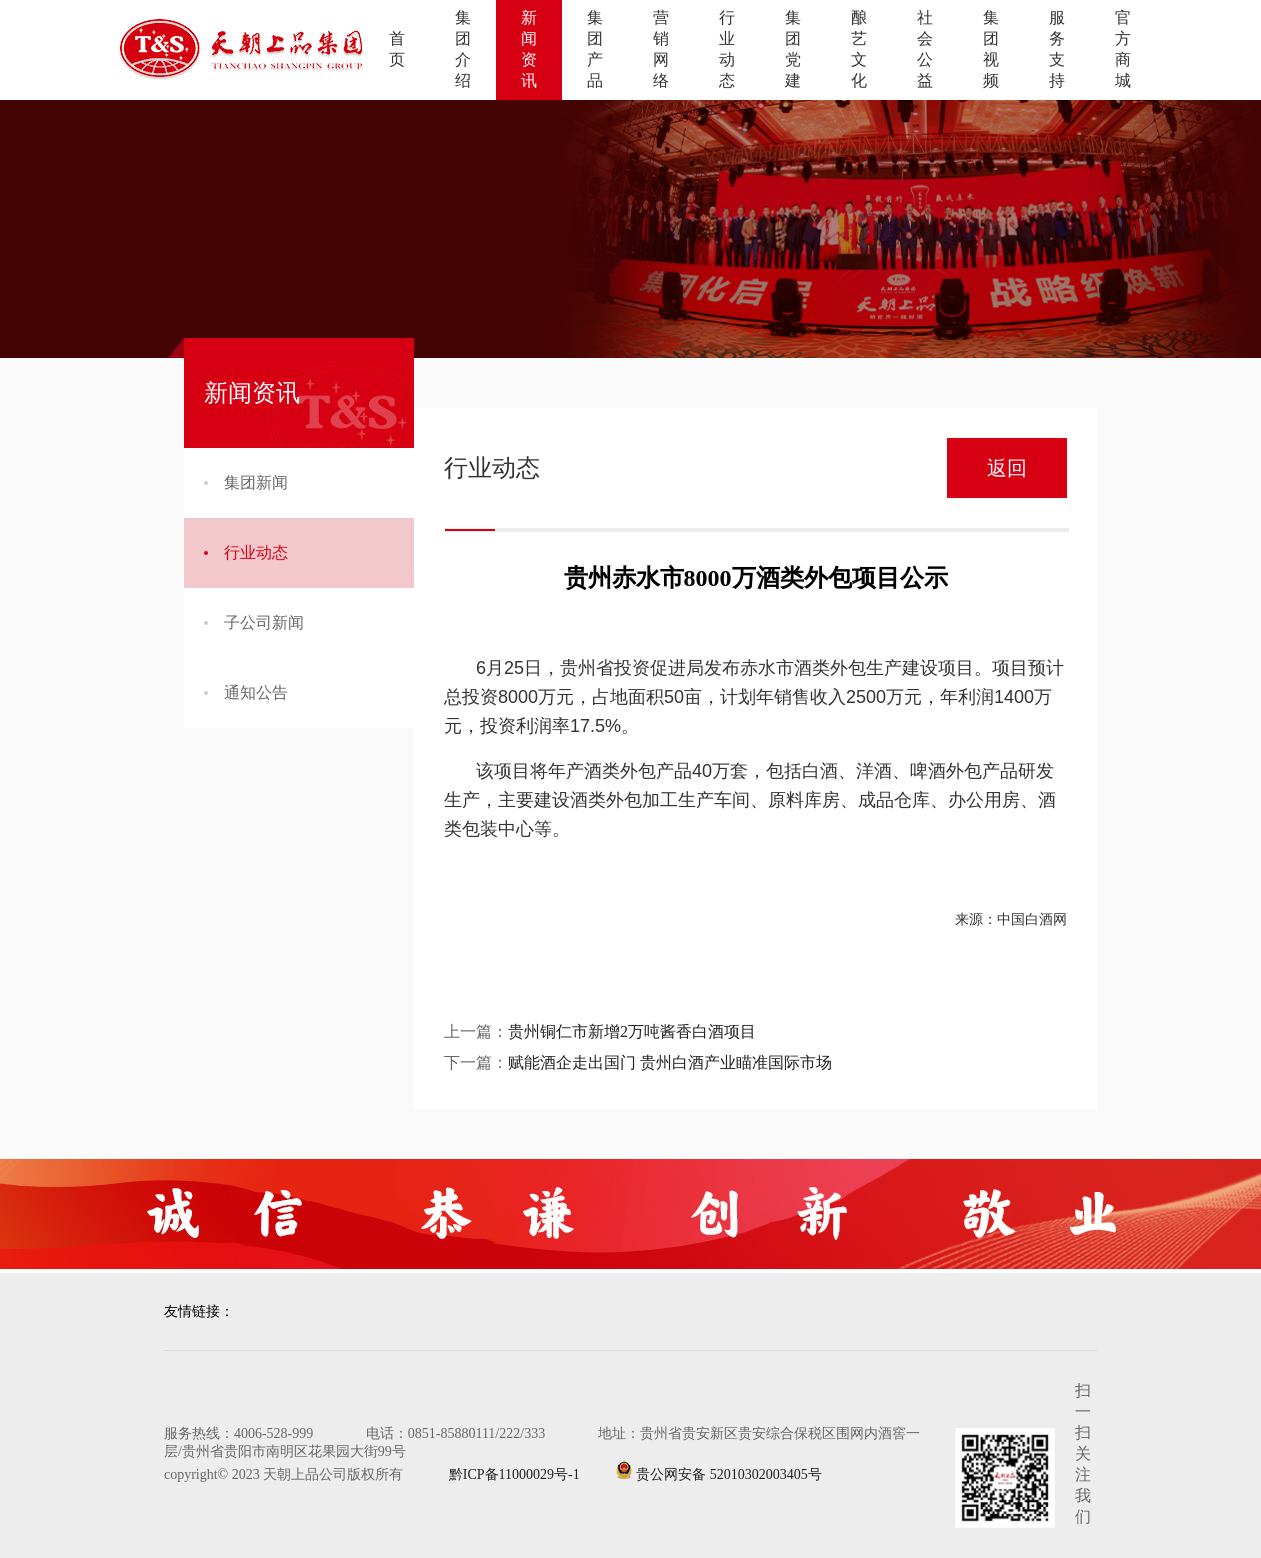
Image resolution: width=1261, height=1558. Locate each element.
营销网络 (661, 49)
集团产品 (595, 49)
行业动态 (727, 49)
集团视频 (991, 49)
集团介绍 (463, 49)
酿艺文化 (859, 49)
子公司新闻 (254, 622)
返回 (1007, 468)
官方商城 (1123, 49)
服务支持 (1057, 49)
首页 (397, 49)
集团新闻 (246, 482)
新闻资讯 (529, 49)
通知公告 (246, 692)
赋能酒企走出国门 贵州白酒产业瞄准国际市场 (670, 1062)
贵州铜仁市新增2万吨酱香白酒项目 (632, 1031)
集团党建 (793, 49)
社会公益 (925, 49)
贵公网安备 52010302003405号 (718, 1471)
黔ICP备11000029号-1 (498, 1474)
